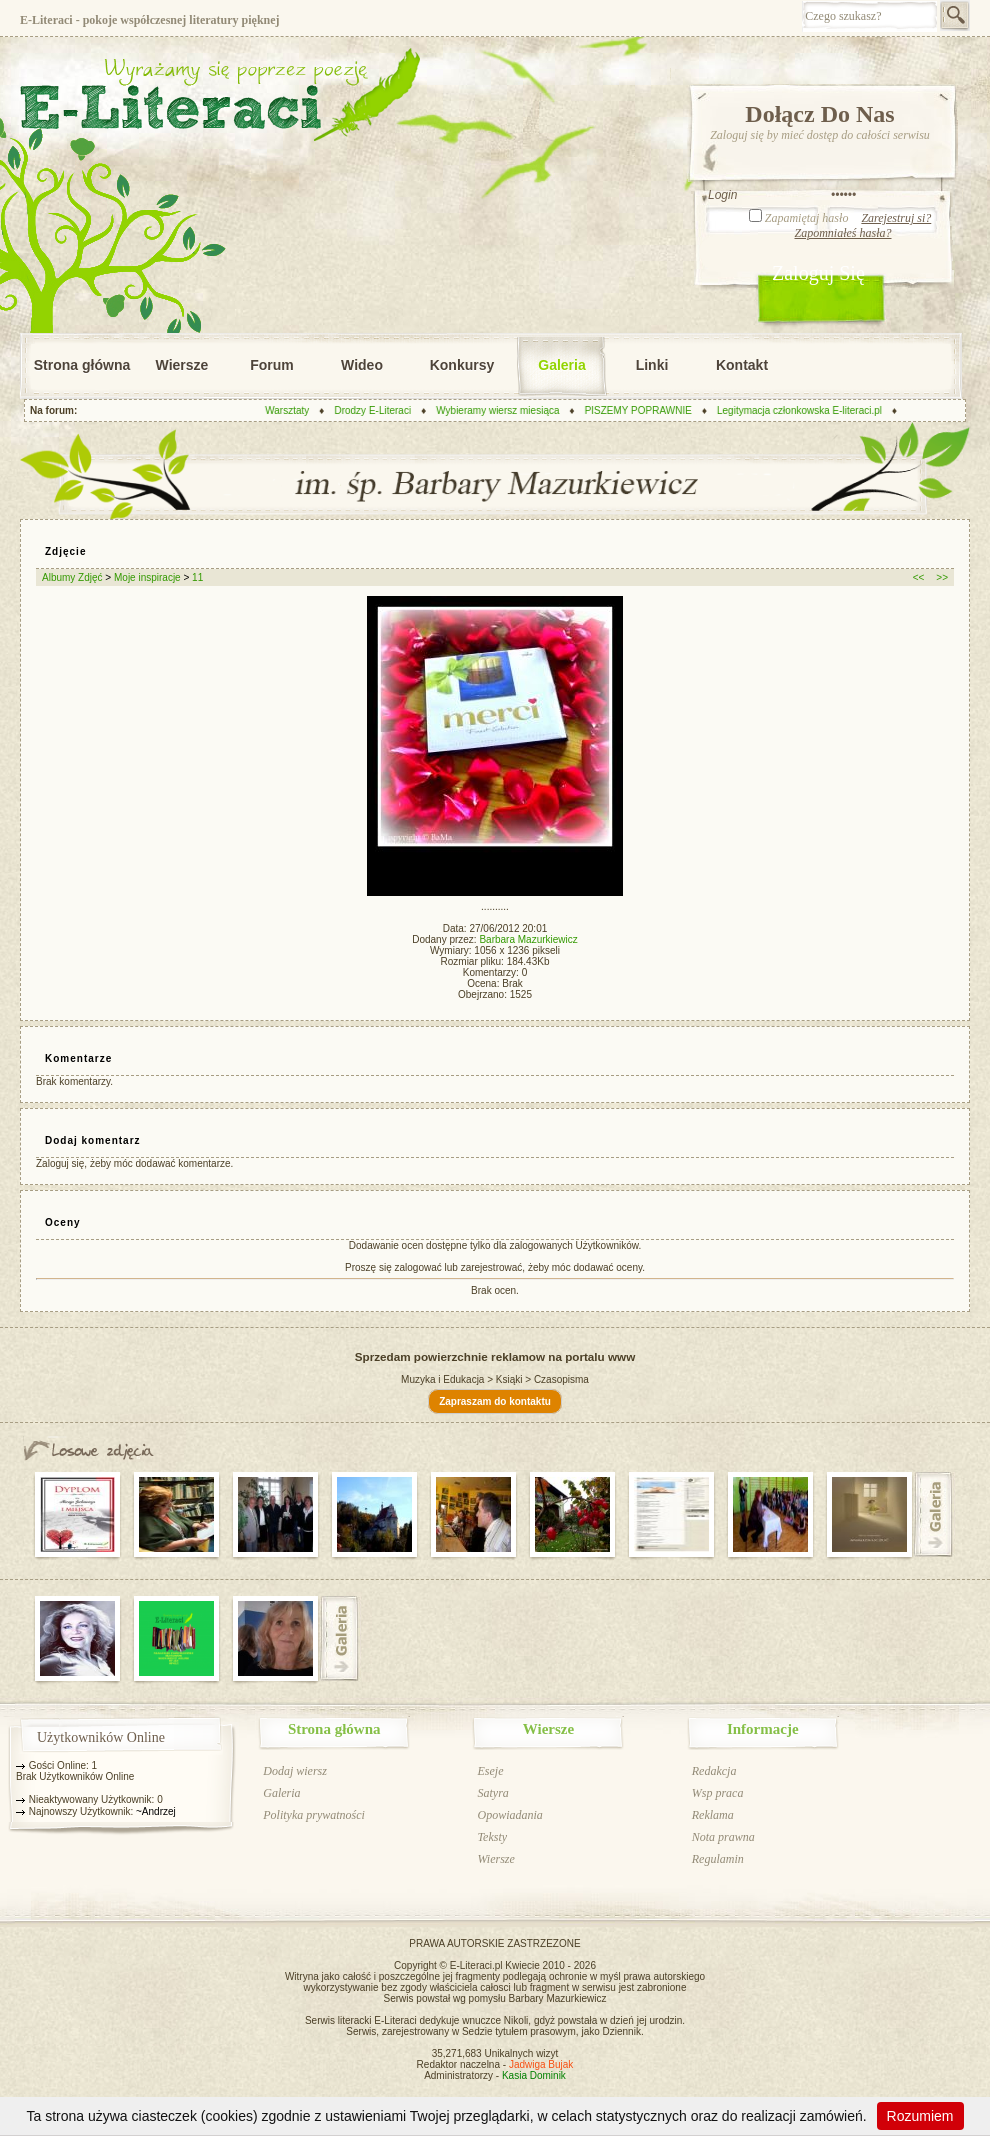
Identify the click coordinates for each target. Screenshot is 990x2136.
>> (942, 577)
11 (197, 577)
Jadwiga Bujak (541, 2064)
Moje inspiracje (147, 577)
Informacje (763, 1729)
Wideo (362, 365)
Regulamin (718, 1859)
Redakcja (714, 1771)
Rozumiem (920, 2116)
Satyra (492, 1793)
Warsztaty (299, 410)
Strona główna (82, 365)
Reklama (713, 1815)
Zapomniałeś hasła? (842, 233)
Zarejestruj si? (896, 218)
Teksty (492, 1837)
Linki (652, 365)
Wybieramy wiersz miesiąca (509, 410)
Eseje (490, 1771)
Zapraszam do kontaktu (495, 1401)
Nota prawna (723, 1837)
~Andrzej (156, 1811)
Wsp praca (718, 1793)
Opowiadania (509, 1815)
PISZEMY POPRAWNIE (650, 410)
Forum (272, 365)
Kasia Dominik (534, 2075)
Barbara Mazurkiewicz (528, 939)
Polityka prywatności (314, 1815)
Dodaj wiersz (295, 1771)
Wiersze (182, 365)
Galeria (561, 365)
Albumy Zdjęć (72, 577)
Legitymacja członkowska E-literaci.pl (811, 410)
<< (919, 577)
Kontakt (742, 365)
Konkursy (462, 365)
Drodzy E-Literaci (384, 410)
